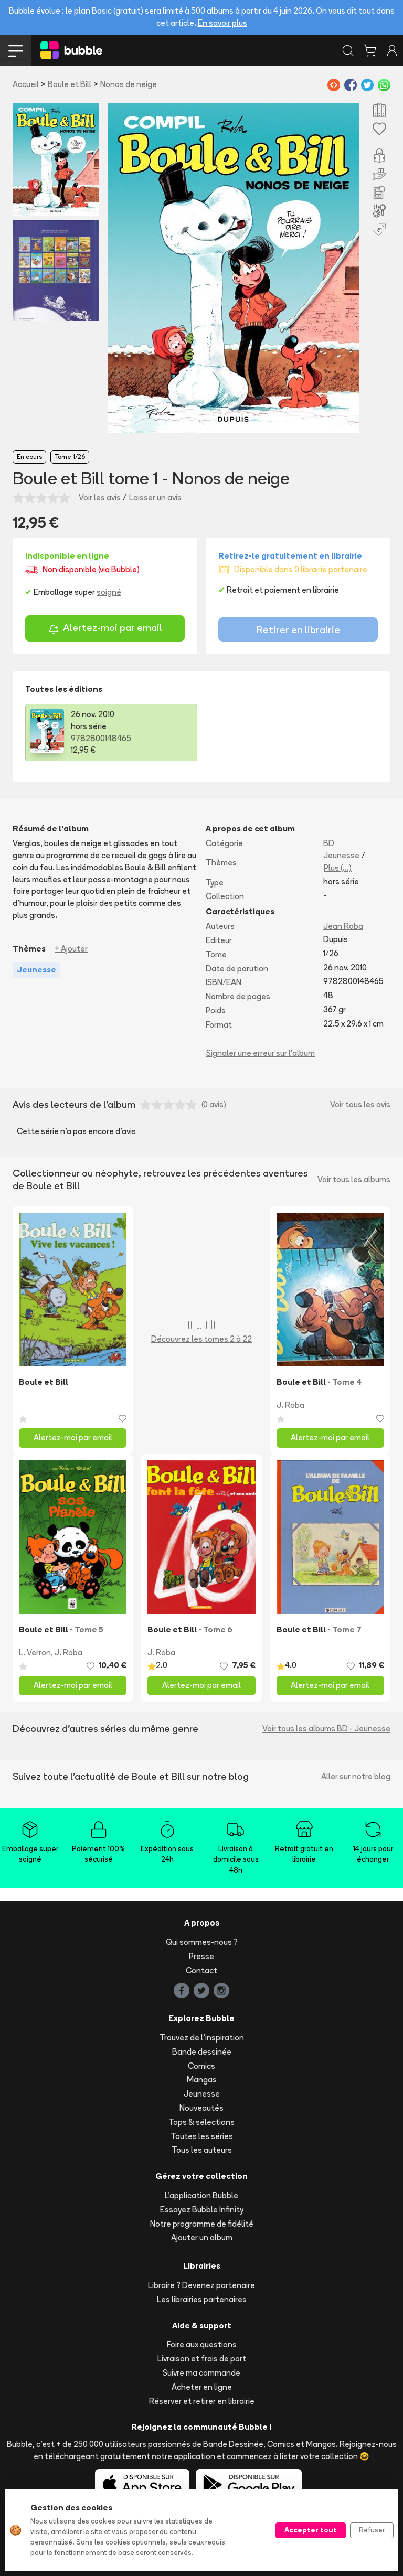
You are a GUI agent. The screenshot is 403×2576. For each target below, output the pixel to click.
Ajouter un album (201, 2237)
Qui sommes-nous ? (202, 1942)
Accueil (26, 84)
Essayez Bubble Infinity (201, 2210)
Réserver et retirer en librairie (201, 2401)
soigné (109, 592)
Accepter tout (310, 2530)
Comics (201, 2066)
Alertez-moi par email (105, 629)
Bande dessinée (201, 2052)
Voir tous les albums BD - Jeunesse (326, 1729)
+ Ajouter (71, 949)
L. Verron (35, 1653)
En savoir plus (222, 23)
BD (328, 843)
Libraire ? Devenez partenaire (201, 2285)
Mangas (202, 2080)
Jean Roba (343, 926)
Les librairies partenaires (202, 2299)
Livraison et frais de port (201, 2359)
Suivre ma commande (201, 2373)
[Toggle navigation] (16, 50)
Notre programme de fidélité (201, 2224)
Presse (201, 1956)
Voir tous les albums (353, 1179)
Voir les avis (100, 498)
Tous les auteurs (202, 2150)
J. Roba (290, 1405)
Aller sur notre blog (355, 1776)
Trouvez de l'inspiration (202, 2038)
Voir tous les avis (360, 1104)
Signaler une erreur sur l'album (260, 1053)
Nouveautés (201, 2108)
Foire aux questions (202, 2344)
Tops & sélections (201, 2122)
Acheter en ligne (202, 2387)
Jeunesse (341, 855)
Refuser (372, 2530)
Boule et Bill (69, 84)
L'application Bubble (201, 2195)
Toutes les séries (202, 2136)
